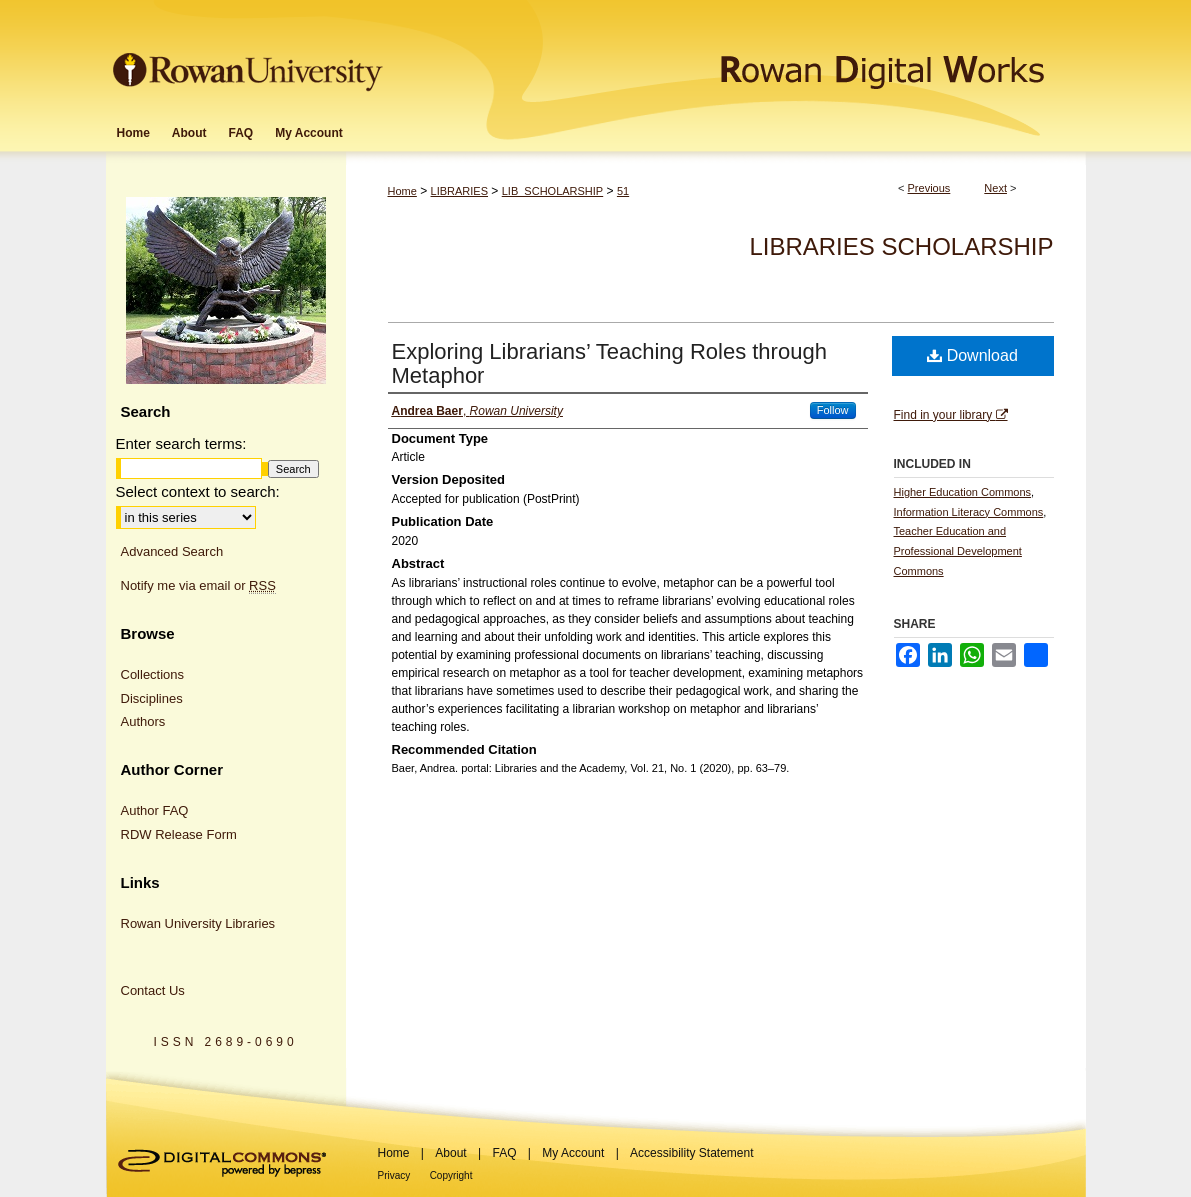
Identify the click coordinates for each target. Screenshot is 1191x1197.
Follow (833, 410)
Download (972, 355)
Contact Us (153, 990)
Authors (143, 721)
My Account (573, 1153)
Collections (153, 674)
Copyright (451, 1175)
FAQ (504, 1153)
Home (402, 191)
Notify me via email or (198, 586)
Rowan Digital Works (737, 56)
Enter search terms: (181, 443)
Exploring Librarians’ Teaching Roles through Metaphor (609, 363)
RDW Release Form (179, 834)
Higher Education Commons (963, 492)
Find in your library (951, 415)
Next (995, 188)
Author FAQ (155, 810)
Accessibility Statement (691, 1153)
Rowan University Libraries (198, 923)
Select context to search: (198, 491)
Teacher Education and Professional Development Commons (958, 551)
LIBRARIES (459, 191)
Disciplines (152, 698)
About (450, 1153)
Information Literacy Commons (969, 512)
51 (623, 191)
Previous (929, 188)
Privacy (394, 1175)
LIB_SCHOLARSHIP (552, 191)
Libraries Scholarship (901, 246)
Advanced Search (172, 551)
